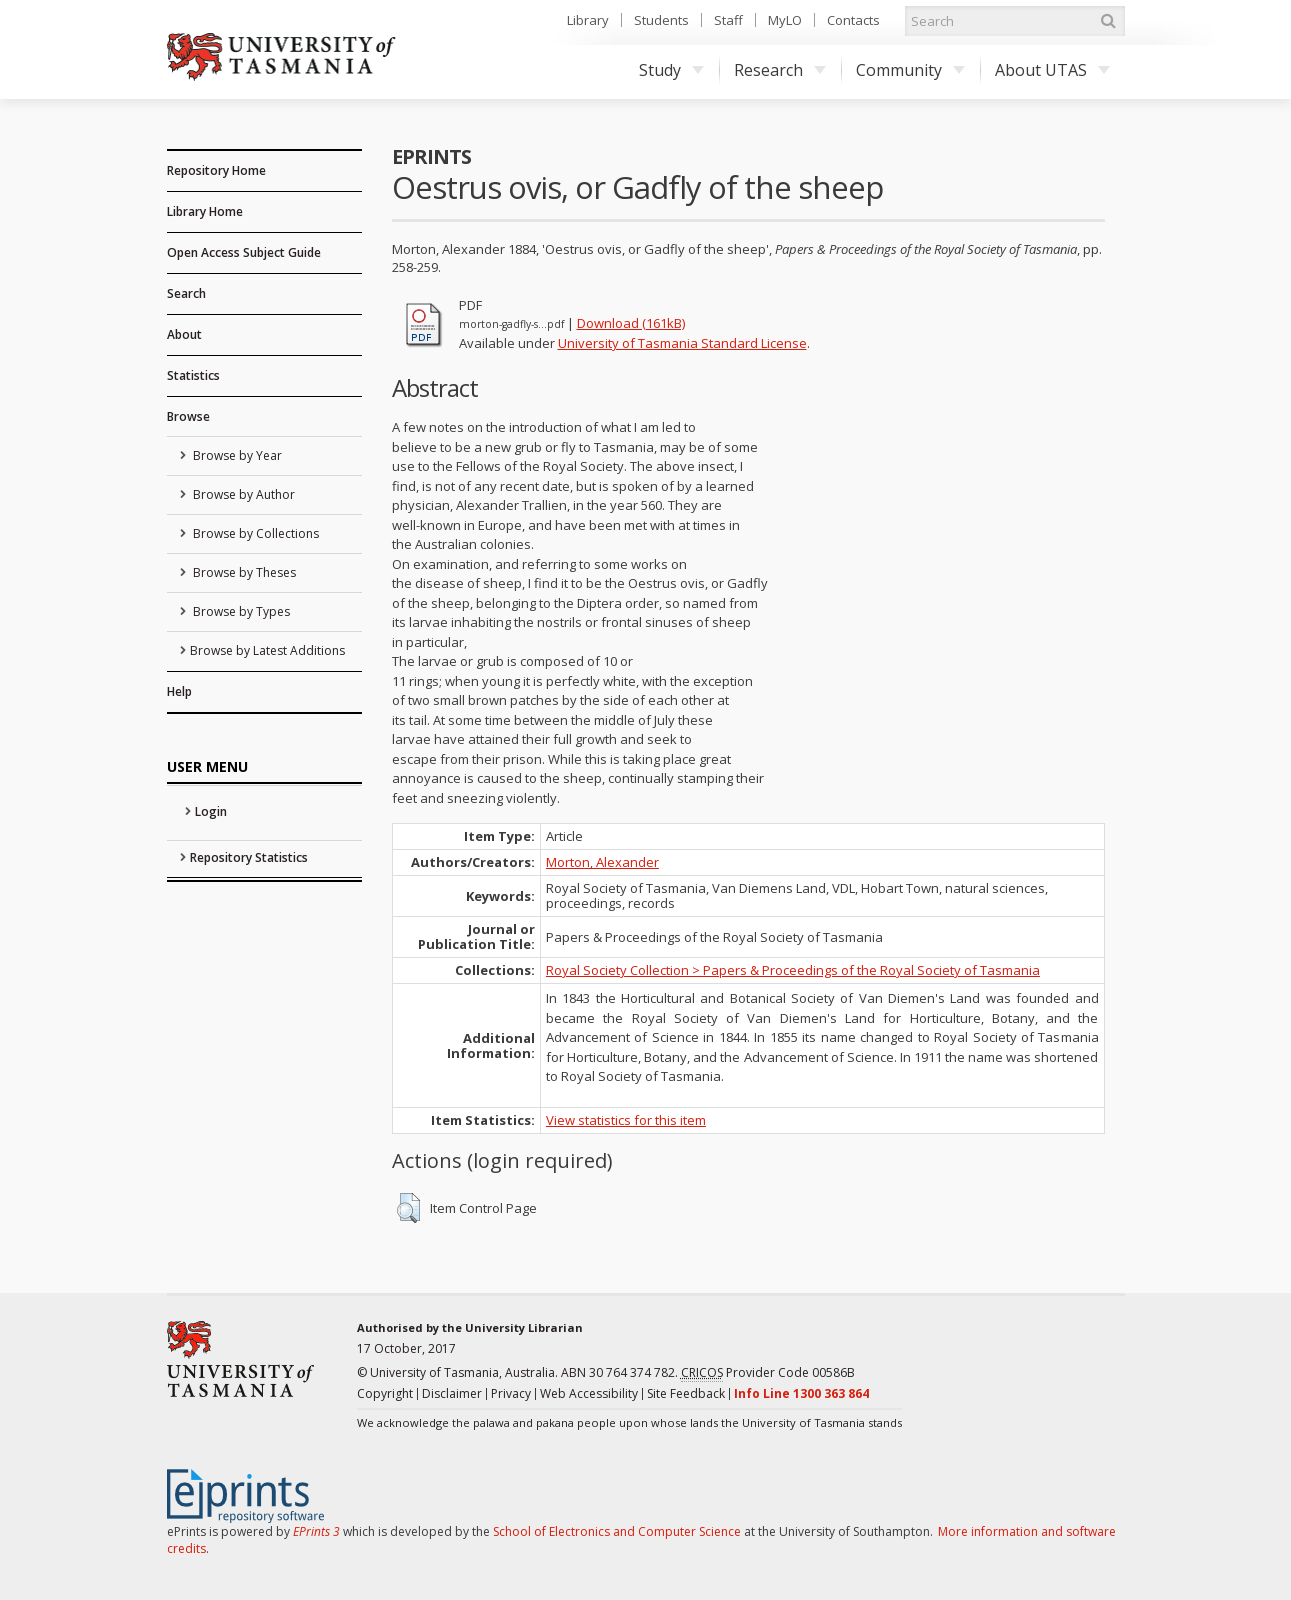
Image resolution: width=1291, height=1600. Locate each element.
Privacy (511, 1393)
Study (671, 70)
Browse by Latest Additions (267, 650)
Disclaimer (452, 1393)
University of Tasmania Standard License (682, 343)
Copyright (385, 1393)
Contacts (853, 20)
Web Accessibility (589, 1393)
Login (211, 811)
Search (186, 293)
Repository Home (216, 170)
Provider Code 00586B (768, 1373)
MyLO (785, 20)
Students (661, 20)
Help (179, 691)
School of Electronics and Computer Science (617, 1531)
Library (588, 20)
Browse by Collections (254, 533)
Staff (728, 20)
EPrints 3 (316, 1531)
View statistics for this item (626, 1120)
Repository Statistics (249, 857)
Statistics (193, 375)
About (184, 334)
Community (910, 70)
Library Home (205, 211)
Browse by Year (236, 455)
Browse (188, 416)
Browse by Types (240, 611)
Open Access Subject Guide (244, 252)
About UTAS (1052, 70)
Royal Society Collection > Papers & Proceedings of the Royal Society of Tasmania (793, 970)
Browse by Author (242, 494)
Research (780, 70)
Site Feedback (686, 1393)
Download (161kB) (631, 323)
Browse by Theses (243, 572)
